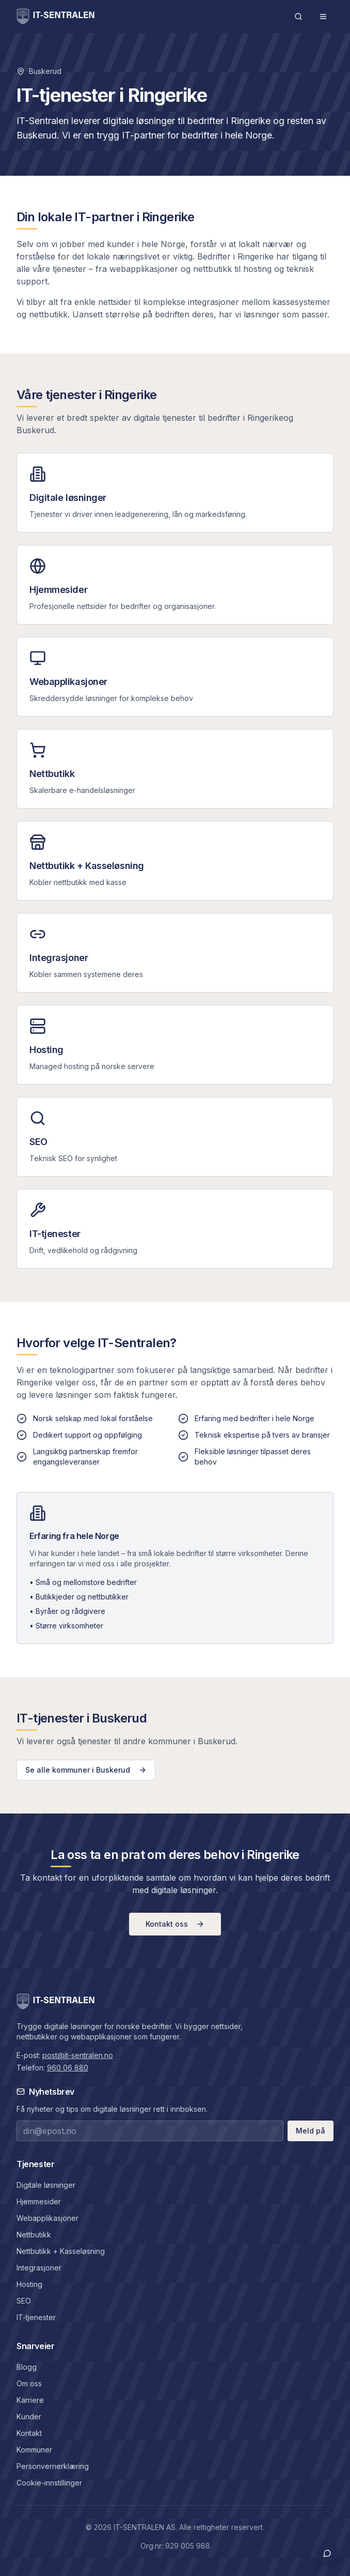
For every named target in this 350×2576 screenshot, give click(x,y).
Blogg (27, 2366)
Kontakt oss (175, 1923)
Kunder (29, 2416)
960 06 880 (67, 2067)
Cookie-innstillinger (49, 2482)
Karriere (30, 2400)
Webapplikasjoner (47, 2218)
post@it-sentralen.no (77, 2055)
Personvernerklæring (53, 2466)
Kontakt (29, 2433)
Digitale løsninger (46, 2185)
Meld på (310, 2130)
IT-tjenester (36, 2317)
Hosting (29, 2284)
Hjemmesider (39, 2201)
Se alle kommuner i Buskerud (86, 1769)
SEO (24, 2300)
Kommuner (34, 2449)
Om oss (29, 2383)
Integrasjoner (39, 2267)
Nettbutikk (34, 2234)
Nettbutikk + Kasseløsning (61, 2251)
